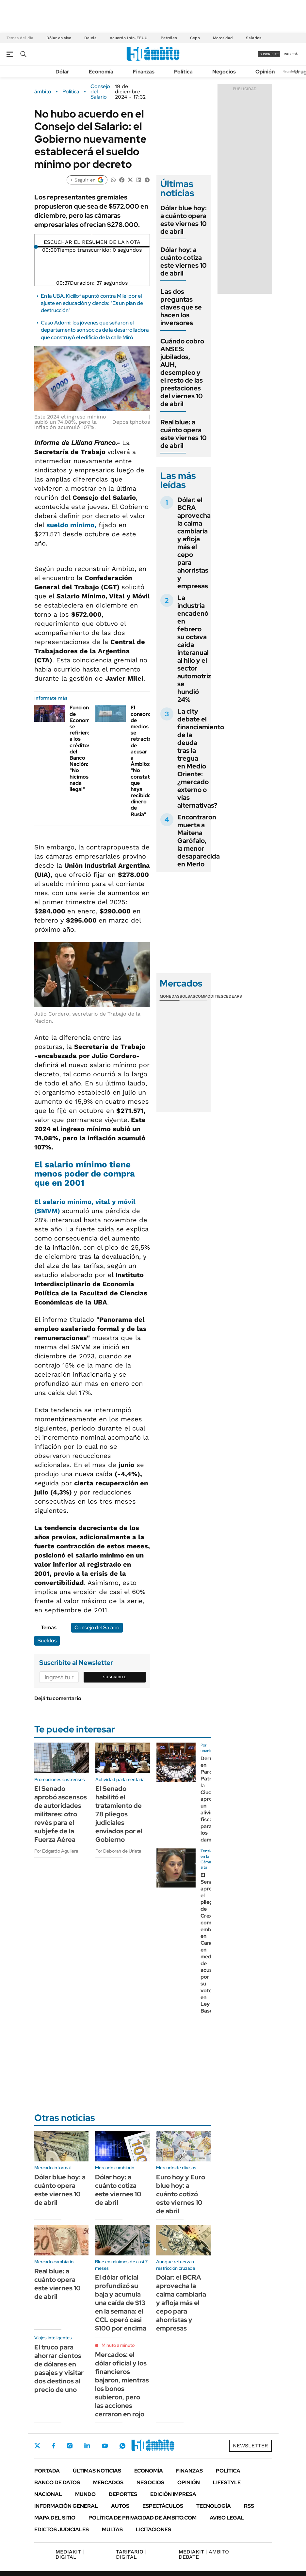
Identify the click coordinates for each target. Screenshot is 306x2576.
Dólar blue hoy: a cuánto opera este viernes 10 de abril (183, 220)
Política (183, 71)
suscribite (269, 54)
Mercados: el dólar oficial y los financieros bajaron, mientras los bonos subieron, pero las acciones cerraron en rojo (122, 2384)
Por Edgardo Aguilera (56, 1851)
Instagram (69, 2446)
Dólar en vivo (58, 38)
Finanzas (143, 71)
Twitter (37, 2445)
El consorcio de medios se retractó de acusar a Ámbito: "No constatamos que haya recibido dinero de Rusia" (147, 760)
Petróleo (169, 38)
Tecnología (213, 2506)
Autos (120, 2506)
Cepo (195, 38)
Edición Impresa (173, 2494)
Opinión (265, 71)
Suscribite (114, 1677)
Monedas (170, 996)
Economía (101, 71)
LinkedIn (87, 2446)
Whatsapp (122, 2446)
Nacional (48, 2494)
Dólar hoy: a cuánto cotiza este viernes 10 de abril (183, 261)
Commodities (209, 996)
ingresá (291, 54)
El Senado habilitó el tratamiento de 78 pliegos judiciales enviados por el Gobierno (118, 1814)
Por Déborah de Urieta (118, 1851)
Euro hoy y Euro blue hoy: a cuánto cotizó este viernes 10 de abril (180, 2194)
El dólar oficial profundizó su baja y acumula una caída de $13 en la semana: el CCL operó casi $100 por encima (120, 2302)
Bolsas (187, 996)
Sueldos (47, 1640)
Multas (112, 2529)
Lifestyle (227, 2482)
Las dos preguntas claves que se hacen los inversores (181, 307)
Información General (66, 2506)
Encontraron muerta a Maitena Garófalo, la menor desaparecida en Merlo (198, 840)
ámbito (42, 91)
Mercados (108, 2482)
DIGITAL (70, 2554)
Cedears (232, 996)
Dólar (62, 71)
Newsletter (290, 71)
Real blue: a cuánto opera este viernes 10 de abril (183, 434)
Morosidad (223, 38)
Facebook (53, 2446)
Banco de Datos (57, 2482)
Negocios (224, 71)
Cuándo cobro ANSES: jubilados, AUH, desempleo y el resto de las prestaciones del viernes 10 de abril (182, 372)
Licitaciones (153, 2529)
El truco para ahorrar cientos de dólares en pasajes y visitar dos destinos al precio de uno (59, 2368)
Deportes (123, 2494)
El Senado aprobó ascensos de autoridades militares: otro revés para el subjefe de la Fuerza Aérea (60, 1814)
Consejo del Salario (100, 92)
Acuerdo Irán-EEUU (129, 38)
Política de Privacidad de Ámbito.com (143, 2517)
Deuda (90, 38)
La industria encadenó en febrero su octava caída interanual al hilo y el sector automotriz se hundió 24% (194, 648)
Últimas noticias (97, 2470)
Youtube (105, 2445)
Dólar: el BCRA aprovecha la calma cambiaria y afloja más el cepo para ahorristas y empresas (194, 543)
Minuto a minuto (118, 2345)
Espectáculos (162, 2506)
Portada (47, 2470)
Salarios (253, 38)
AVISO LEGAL (227, 2517)
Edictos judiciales (61, 2529)
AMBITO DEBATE (204, 2554)
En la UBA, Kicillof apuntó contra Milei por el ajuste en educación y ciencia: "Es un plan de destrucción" (92, 303)
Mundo (85, 2494)
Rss (249, 2506)
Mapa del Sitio (54, 2517)
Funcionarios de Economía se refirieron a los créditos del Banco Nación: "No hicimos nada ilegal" (85, 748)
